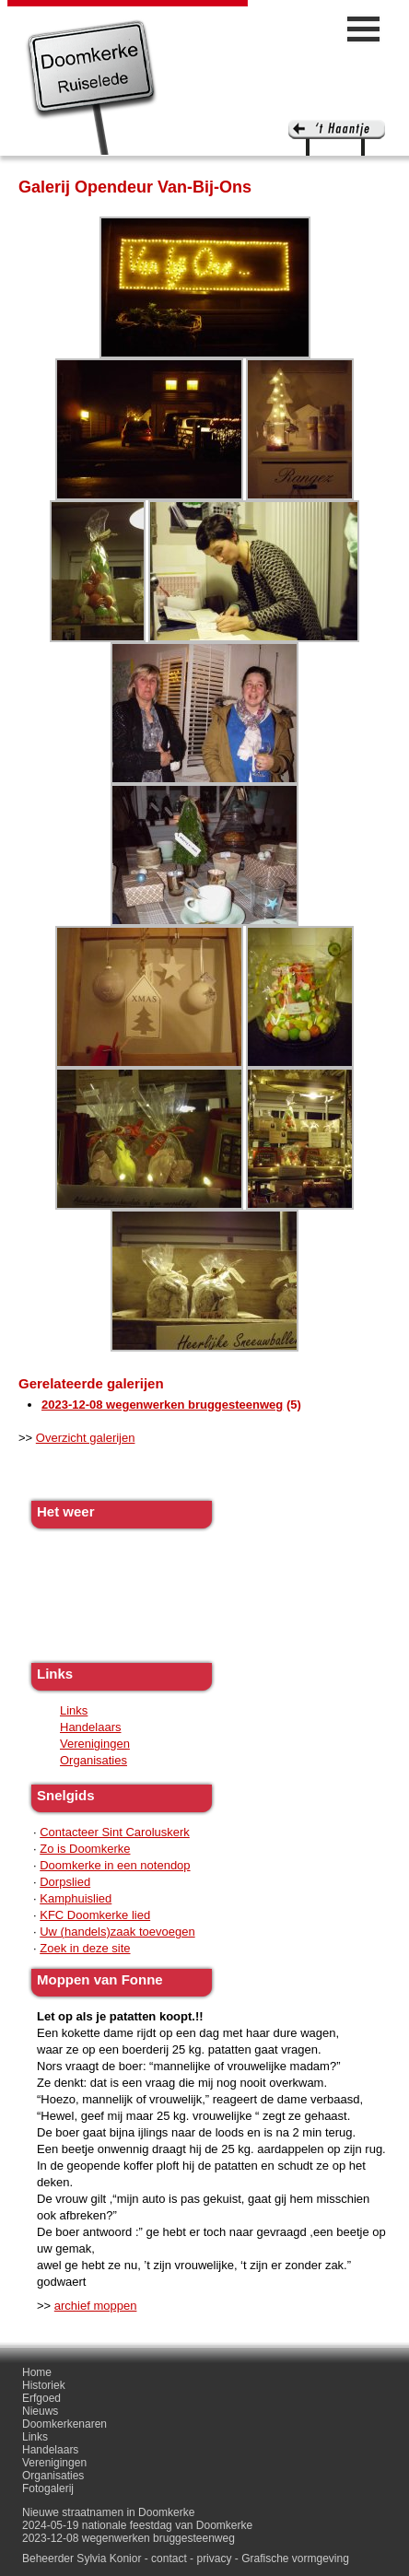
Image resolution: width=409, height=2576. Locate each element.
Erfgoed (41, 2398)
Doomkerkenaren (64, 2424)
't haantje (336, 138)
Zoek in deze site (85, 1948)
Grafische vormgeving (295, 2558)
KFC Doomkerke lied (95, 1915)
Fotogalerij (48, 2488)
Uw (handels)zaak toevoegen (117, 1931)
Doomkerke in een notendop (115, 1865)
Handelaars (91, 1727)
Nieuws (40, 2411)
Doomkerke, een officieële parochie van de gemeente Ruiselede (91, 86)
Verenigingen (95, 1744)
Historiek (43, 2385)
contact (169, 2558)
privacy (213, 2558)
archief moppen (95, 2306)
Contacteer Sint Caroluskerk (115, 1832)
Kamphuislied (75, 1898)
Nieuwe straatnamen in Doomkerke (108, 2512)
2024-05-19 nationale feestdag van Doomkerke (137, 2525)
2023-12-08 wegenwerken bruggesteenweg (162, 1404)
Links (74, 1710)
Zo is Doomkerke (85, 1849)
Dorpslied (65, 1882)
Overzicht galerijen (85, 1438)
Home (37, 2372)
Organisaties (93, 1760)
